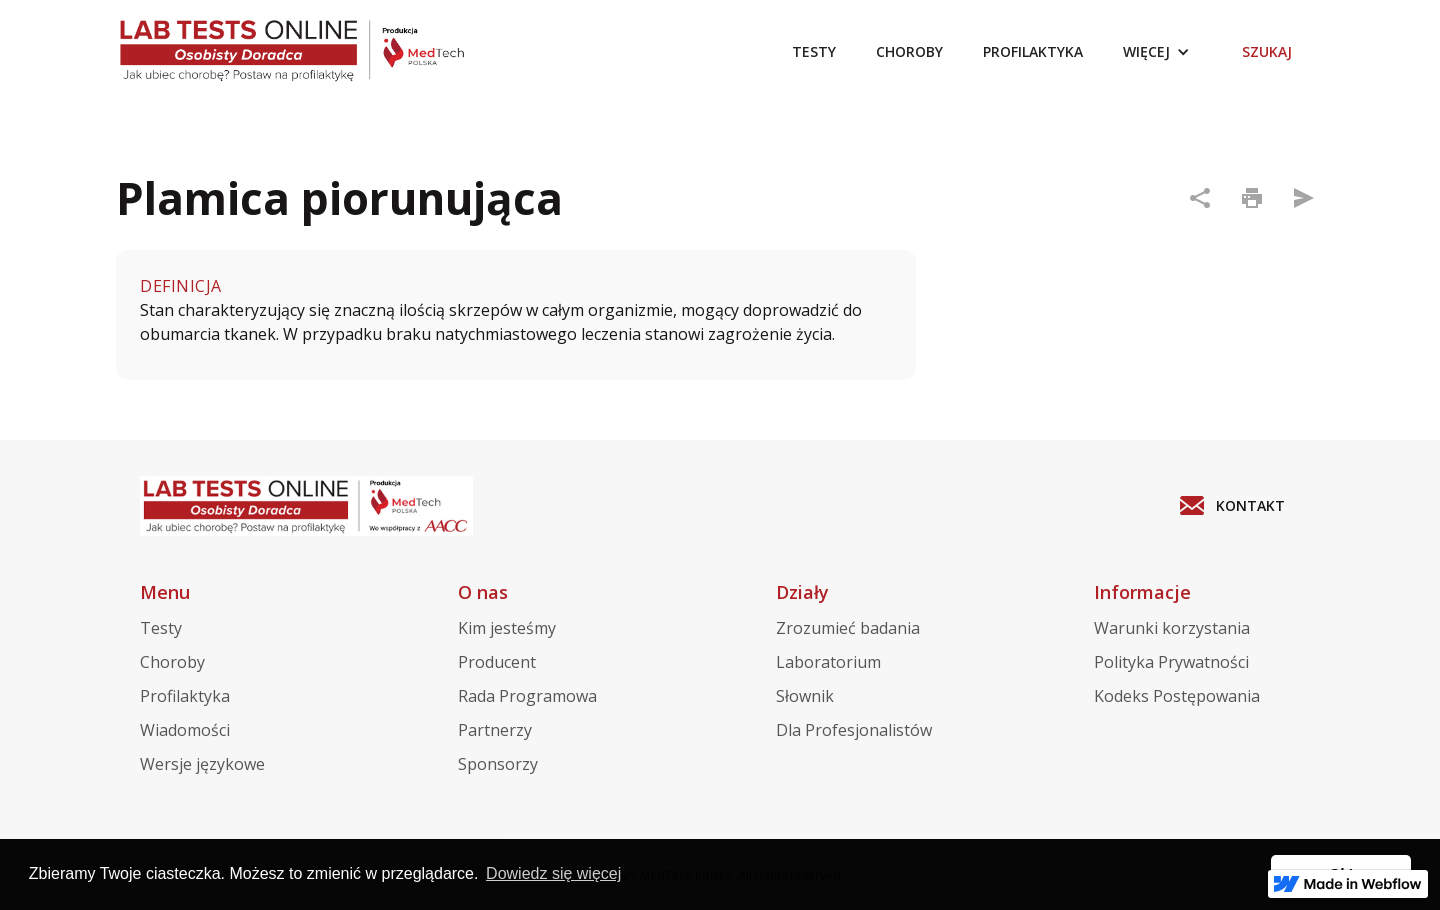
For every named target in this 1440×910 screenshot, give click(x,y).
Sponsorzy (498, 764)
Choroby (172, 662)
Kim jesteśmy (507, 628)
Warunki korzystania (1172, 628)
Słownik (805, 696)
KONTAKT (1250, 505)
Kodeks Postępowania (1177, 696)
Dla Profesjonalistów (854, 730)
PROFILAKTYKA (1033, 51)
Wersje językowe (202, 764)
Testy (161, 628)
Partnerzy (495, 730)
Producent (497, 662)
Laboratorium (828, 662)
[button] (1156, 52)
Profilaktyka (185, 696)
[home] (309, 52)
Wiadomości (185, 730)
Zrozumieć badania (848, 628)
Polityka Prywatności (1171, 662)
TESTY (814, 51)
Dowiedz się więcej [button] (553, 873)
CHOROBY (909, 51)
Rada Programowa (527, 696)
